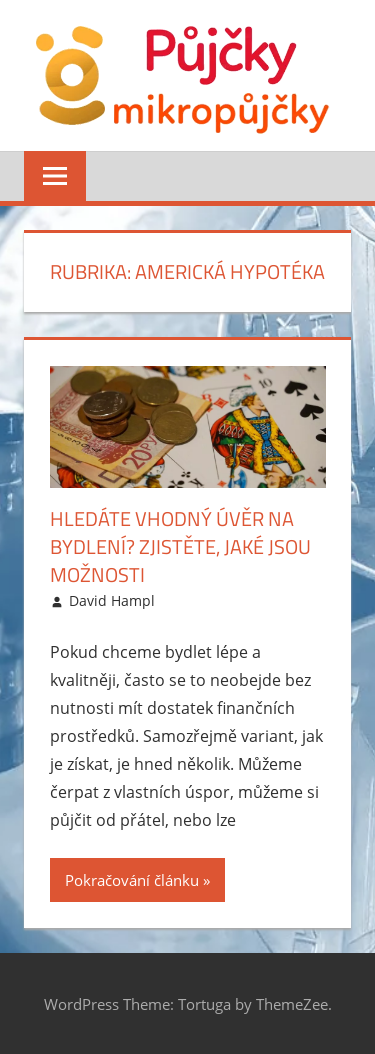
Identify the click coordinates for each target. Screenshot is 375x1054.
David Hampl (112, 600)
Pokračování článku (132, 880)
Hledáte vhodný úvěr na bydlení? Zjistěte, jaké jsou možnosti (180, 546)
